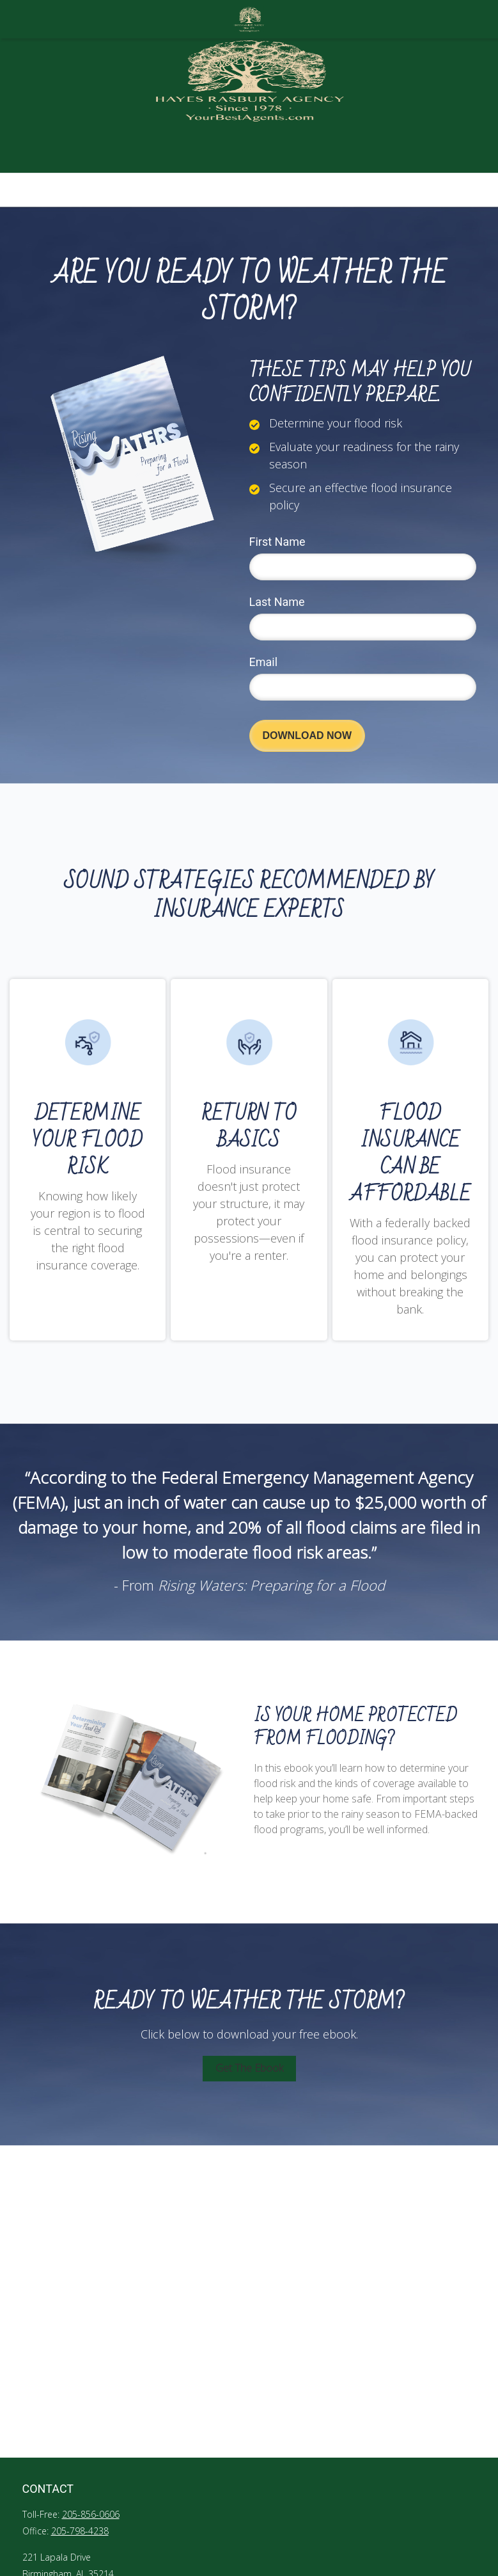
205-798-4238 (80, 2531)
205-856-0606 (91, 2514)
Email (263, 662)
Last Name (277, 601)
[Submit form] (307, 736)
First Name (277, 541)
